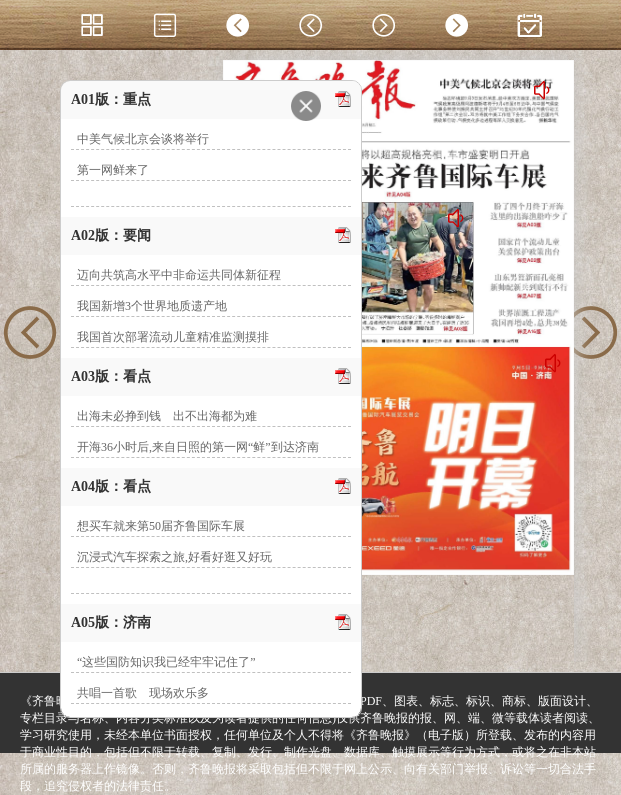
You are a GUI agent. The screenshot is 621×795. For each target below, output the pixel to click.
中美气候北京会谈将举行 (143, 139)
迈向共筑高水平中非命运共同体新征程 (179, 275)
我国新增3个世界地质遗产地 (152, 306)
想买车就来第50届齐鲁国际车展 (161, 526)
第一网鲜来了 (113, 170)
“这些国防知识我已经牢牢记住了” (166, 662)
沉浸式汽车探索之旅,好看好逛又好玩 (174, 557)
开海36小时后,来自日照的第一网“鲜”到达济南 (198, 447)
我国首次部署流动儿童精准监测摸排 (173, 337)
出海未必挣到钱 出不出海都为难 (167, 416)
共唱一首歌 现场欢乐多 (143, 693)
